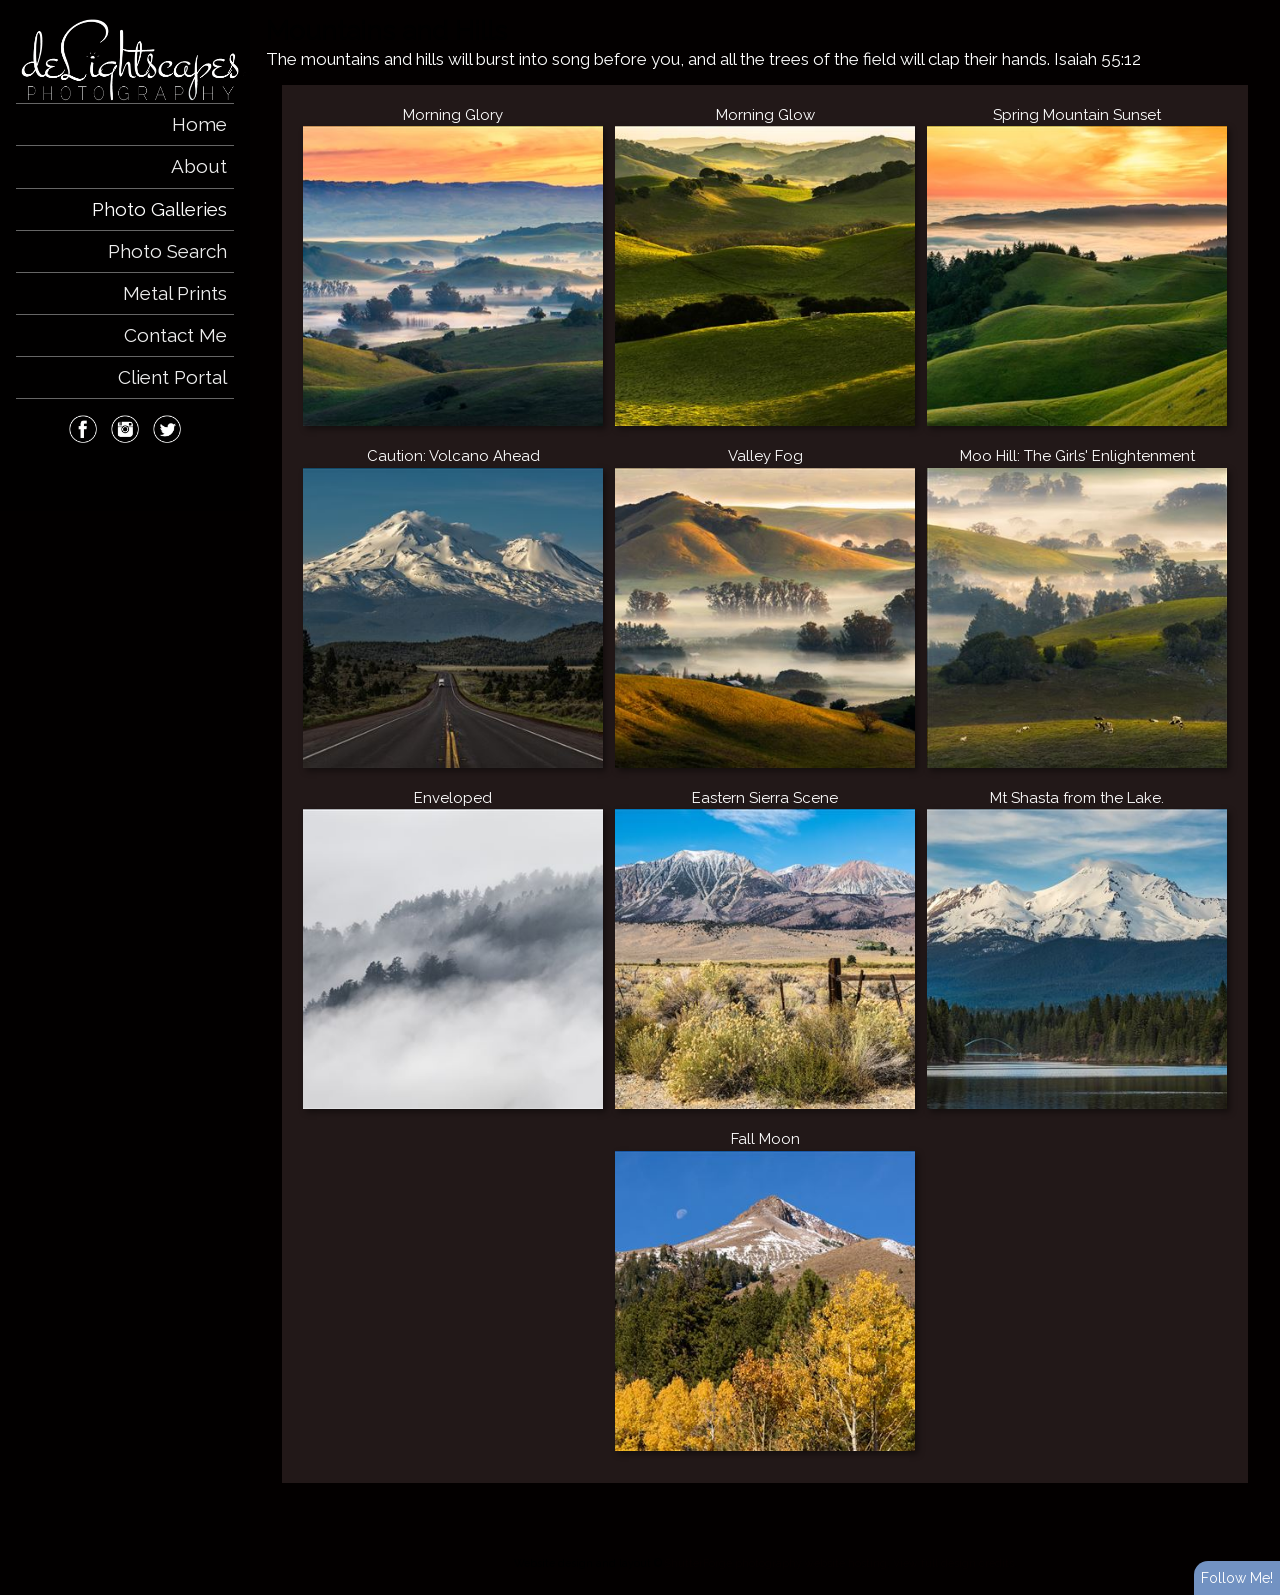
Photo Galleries (159, 209)
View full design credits (953, 1563)
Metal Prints (175, 293)
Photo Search (167, 251)
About (199, 166)
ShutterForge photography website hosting (776, 1563)
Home (199, 124)
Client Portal (172, 377)
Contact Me (175, 335)
